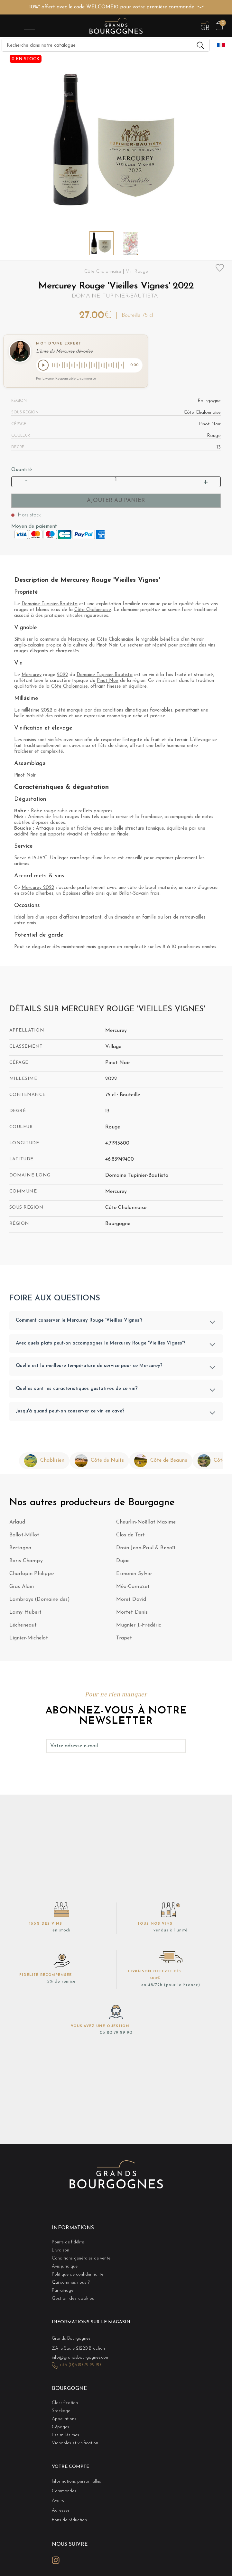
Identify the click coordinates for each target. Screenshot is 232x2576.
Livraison (60, 2251)
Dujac (123, 1561)
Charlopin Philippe (31, 1574)
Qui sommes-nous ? (70, 2283)
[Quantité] (115, 480)
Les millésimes (65, 2436)
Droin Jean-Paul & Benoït (146, 1548)
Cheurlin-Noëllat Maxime (146, 1522)
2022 (62, 676)
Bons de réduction (69, 2521)
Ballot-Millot (24, 1535)
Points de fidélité (68, 2243)
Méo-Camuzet (133, 1587)
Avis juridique (65, 2267)
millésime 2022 (37, 711)
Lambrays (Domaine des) (39, 1600)
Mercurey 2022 (38, 888)
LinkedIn (70, 2561)
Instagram (56, 2561)
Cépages (60, 2428)
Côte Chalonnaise (92, 611)
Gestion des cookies (73, 2299)
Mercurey (78, 640)
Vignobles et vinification (75, 2444)
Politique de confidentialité (77, 2275)
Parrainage (62, 2291)
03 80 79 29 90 (116, 2034)
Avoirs (58, 2501)
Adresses (61, 2511)
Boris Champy (26, 1561)
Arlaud (17, 1522)
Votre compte (70, 2467)
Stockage (61, 2412)
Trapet (124, 1638)
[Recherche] (105, 45)
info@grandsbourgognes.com (80, 2358)
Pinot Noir (106, 646)
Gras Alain (21, 1587)
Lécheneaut (23, 1625)
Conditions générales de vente (81, 2259)
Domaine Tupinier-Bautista (115, 296)
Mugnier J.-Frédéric (138, 1625)
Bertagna (20, 1548)
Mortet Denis (132, 1613)
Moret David (131, 1600)
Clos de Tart (130, 1535)
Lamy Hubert (25, 1613)
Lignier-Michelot (28, 1638)
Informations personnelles (76, 2482)
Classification (65, 2403)
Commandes (64, 2492)
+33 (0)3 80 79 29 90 (80, 2366)
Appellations (64, 2420)
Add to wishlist (220, 268)
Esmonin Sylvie (134, 1574)
